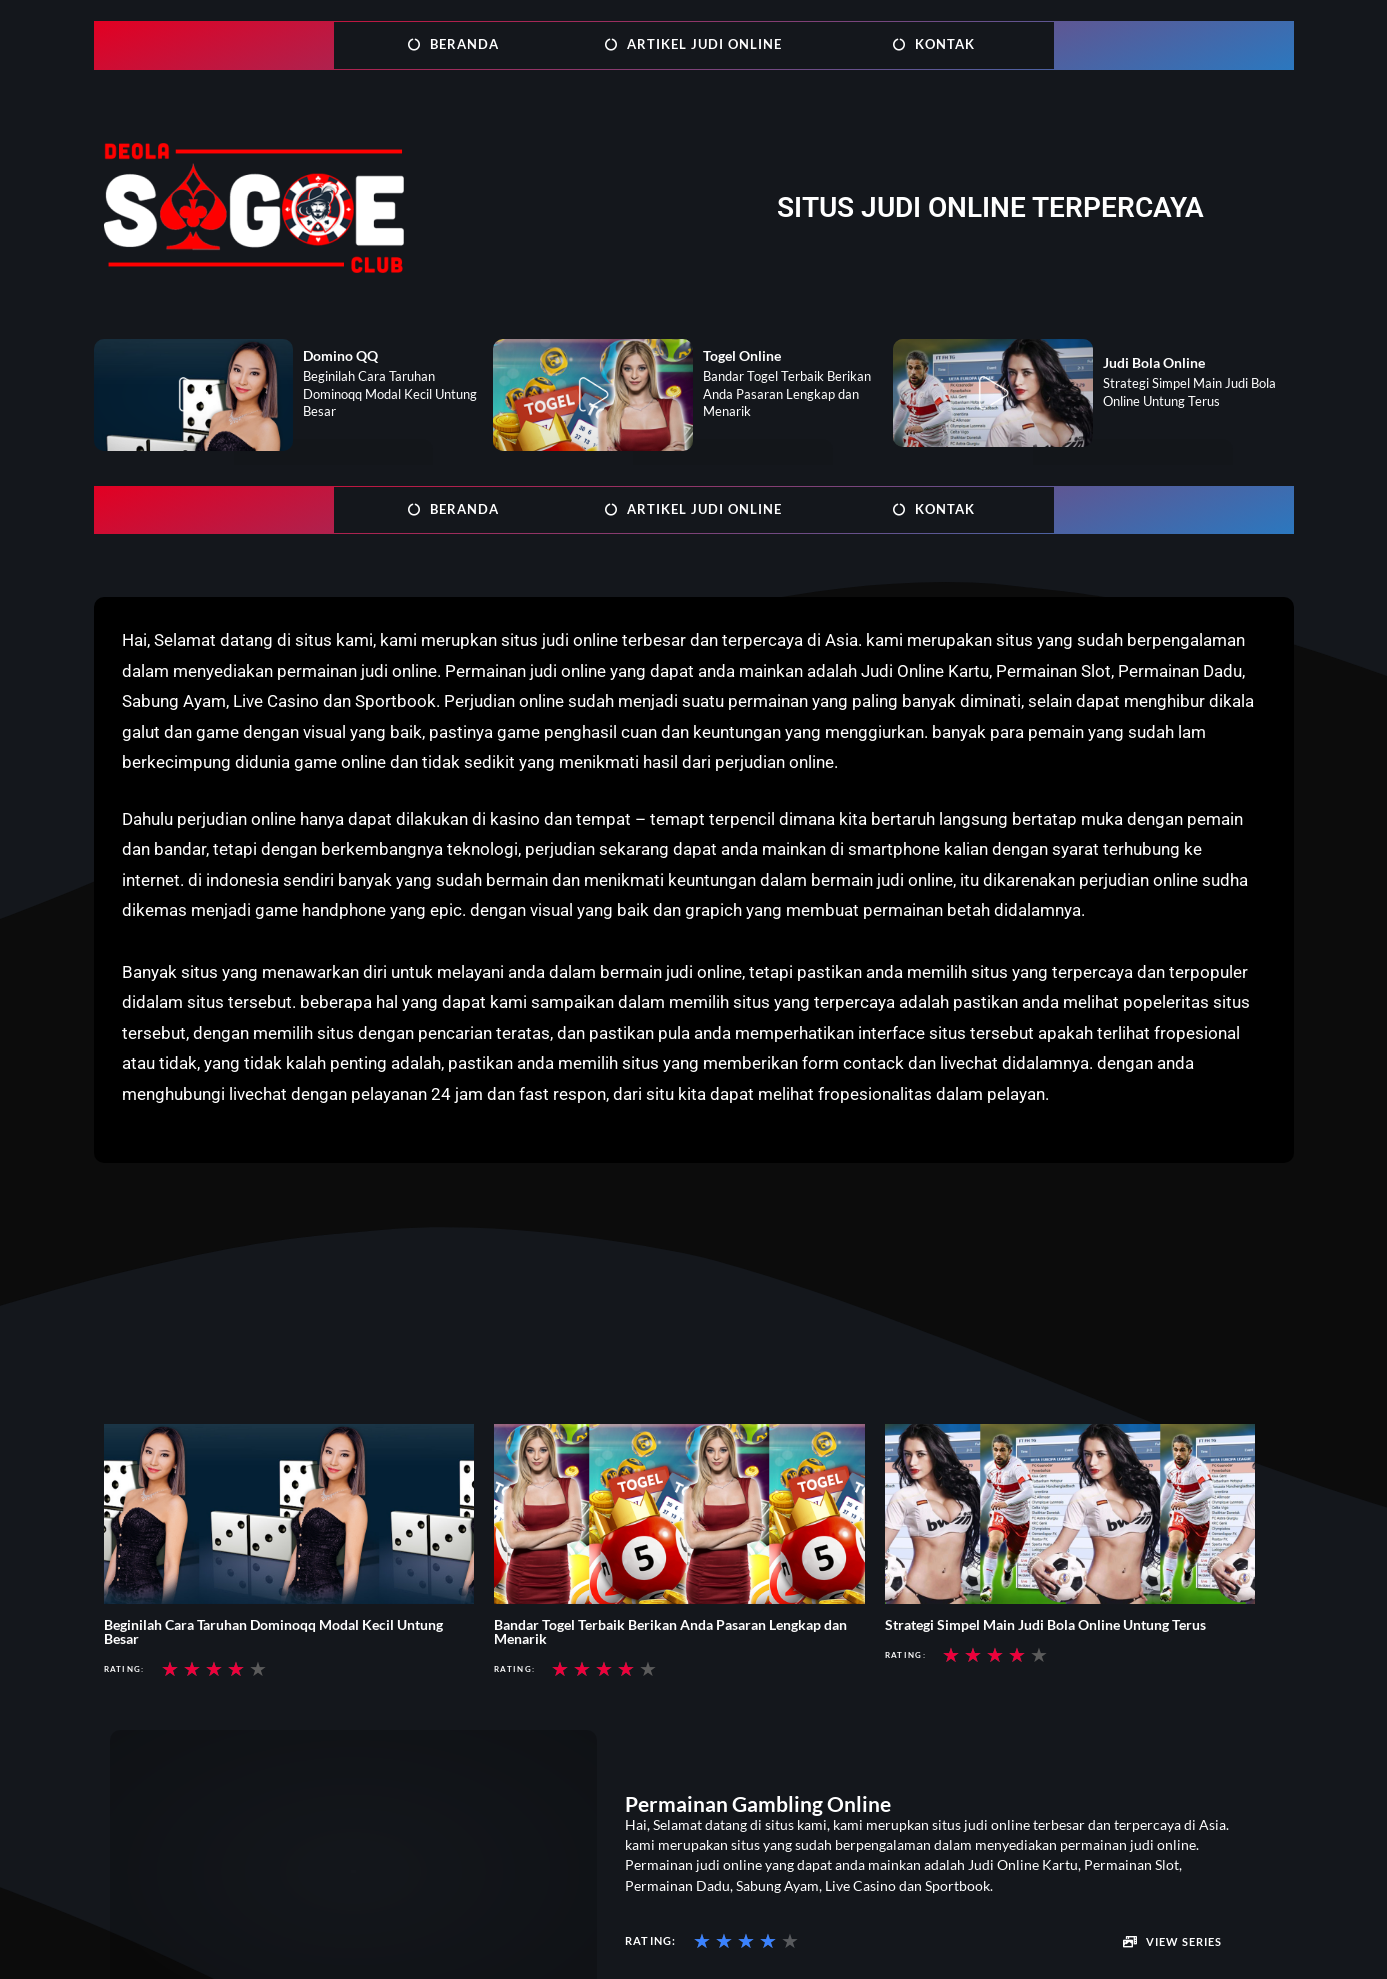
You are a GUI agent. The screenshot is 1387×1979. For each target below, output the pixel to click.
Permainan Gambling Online (758, 1803)
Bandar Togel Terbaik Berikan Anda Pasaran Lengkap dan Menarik (670, 1631)
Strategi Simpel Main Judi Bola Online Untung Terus (1045, 1624)
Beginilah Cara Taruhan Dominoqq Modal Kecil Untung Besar (273, 1631)
